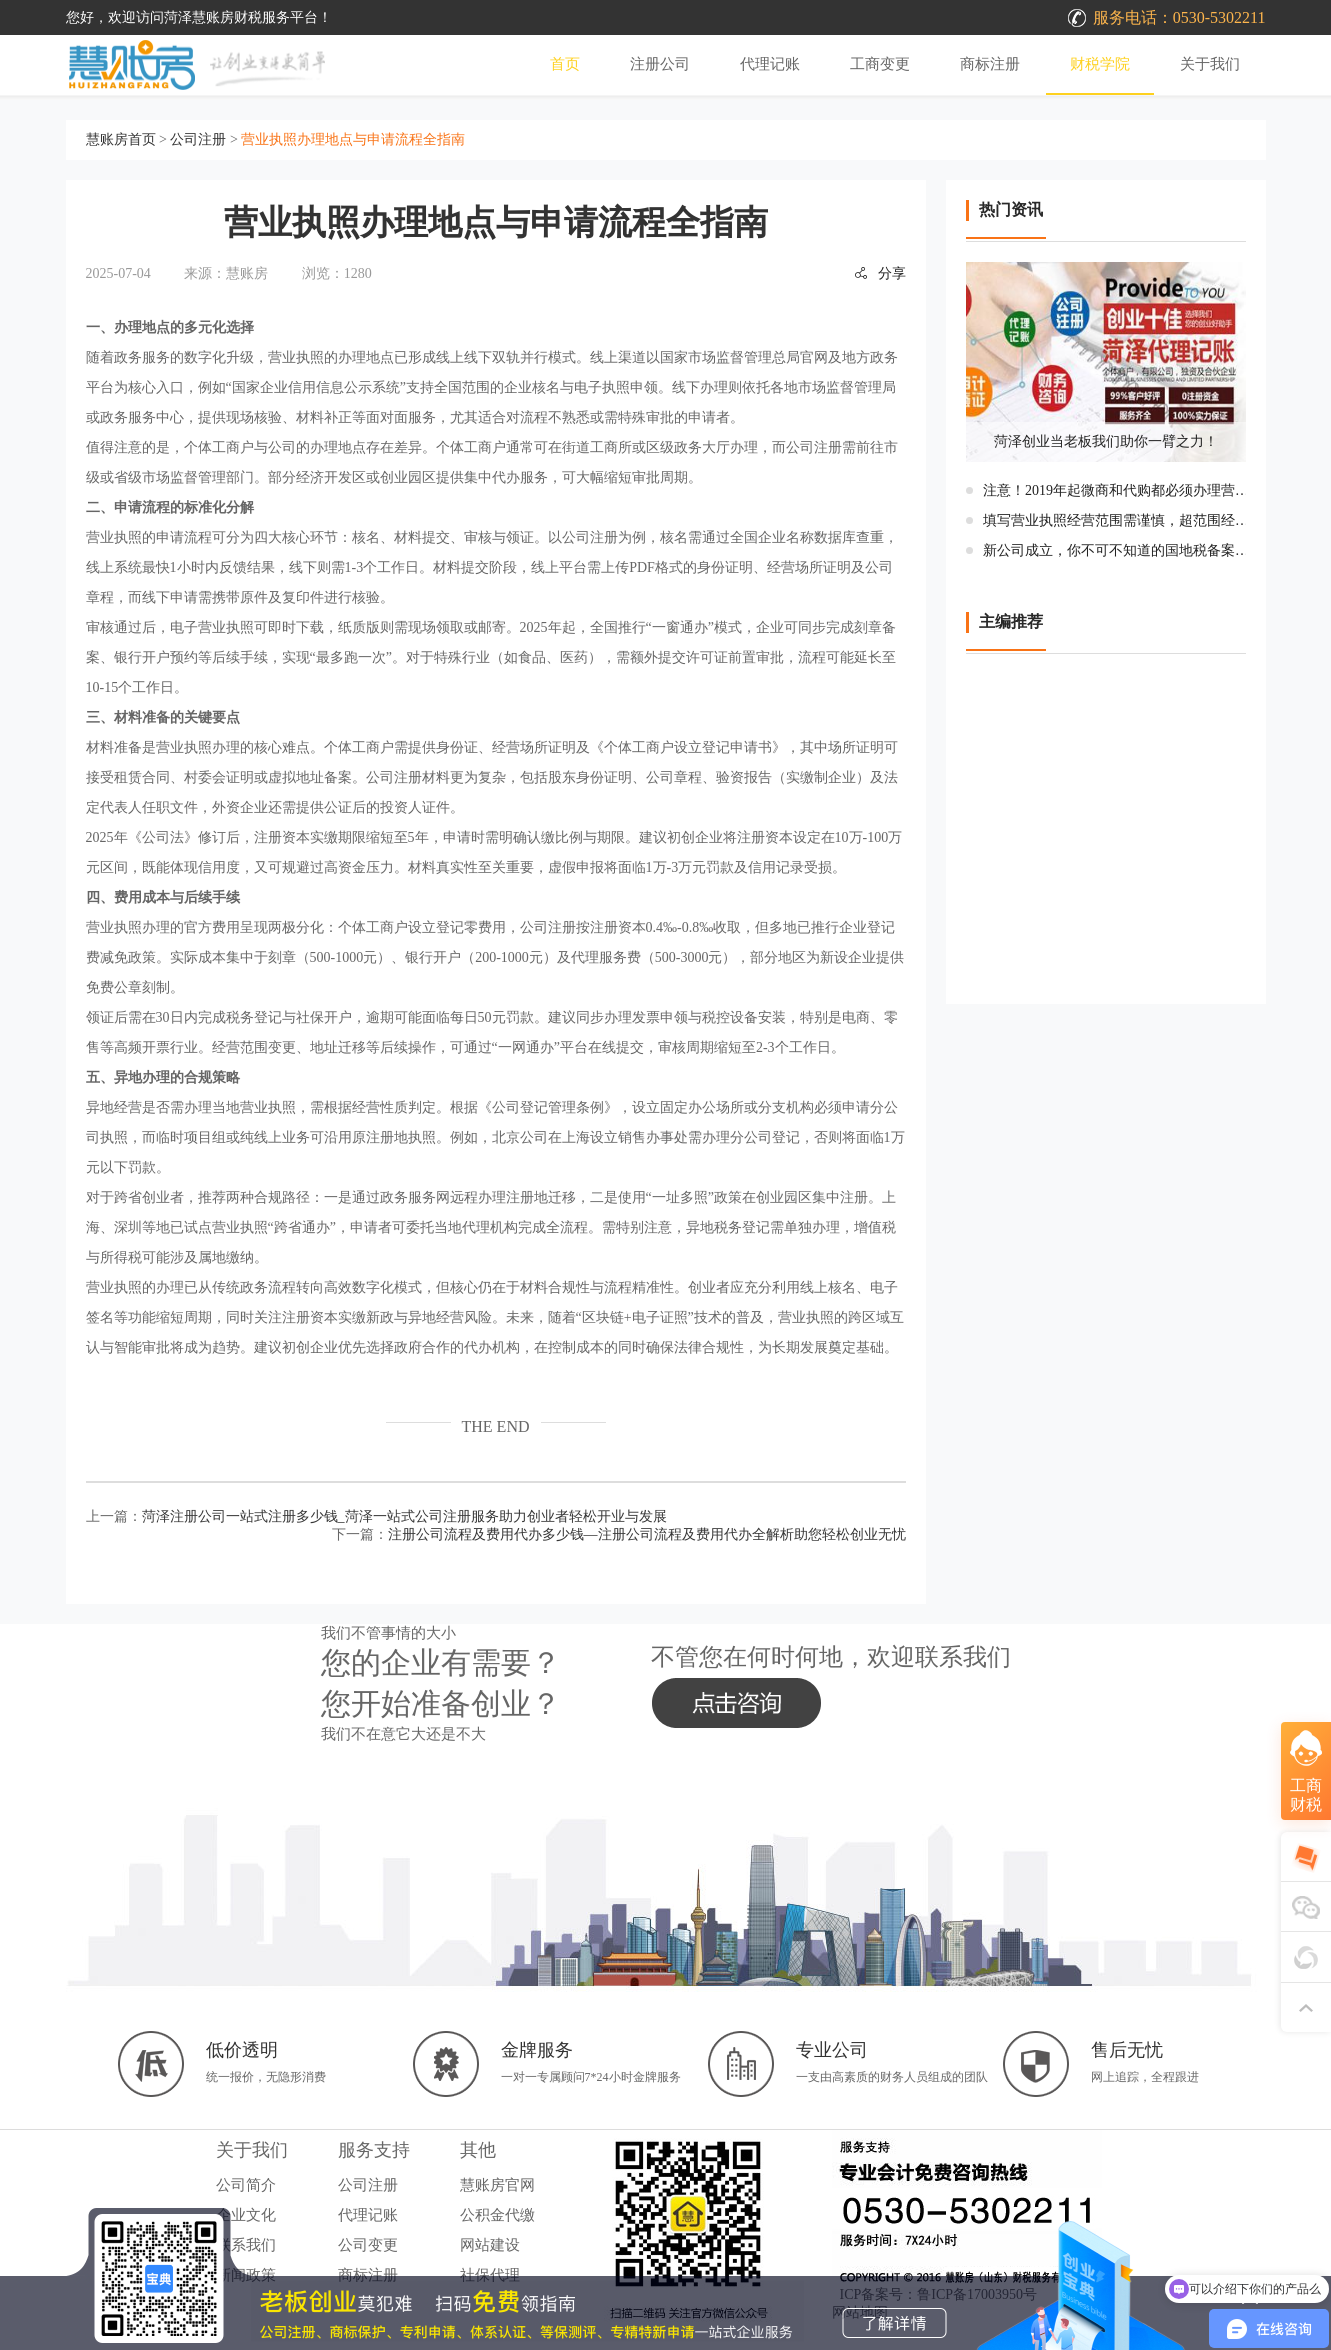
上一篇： (376, 1516)
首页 (565, 64)
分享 (880, 273)
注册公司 (660, 64)
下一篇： (619, 1534)
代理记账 (770, 64)
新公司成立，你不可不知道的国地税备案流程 (1120, 550)
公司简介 (246, 2185)
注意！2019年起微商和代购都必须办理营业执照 (1120, 490)
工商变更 (880, 64)
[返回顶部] (1306, 2007)
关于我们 (1210, 64)
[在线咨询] (1306, 1857)
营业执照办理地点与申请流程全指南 (353, 139)
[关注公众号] (1306, 1957)
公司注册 (198, 139)
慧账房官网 (497, 2185)
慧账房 (247, 273)
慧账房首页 (121, 139)
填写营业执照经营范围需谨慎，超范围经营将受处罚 (1120, 520)
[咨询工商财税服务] (1306, 1786)
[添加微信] (1306, 1907)
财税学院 (1100, 64)
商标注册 (990, 64)
